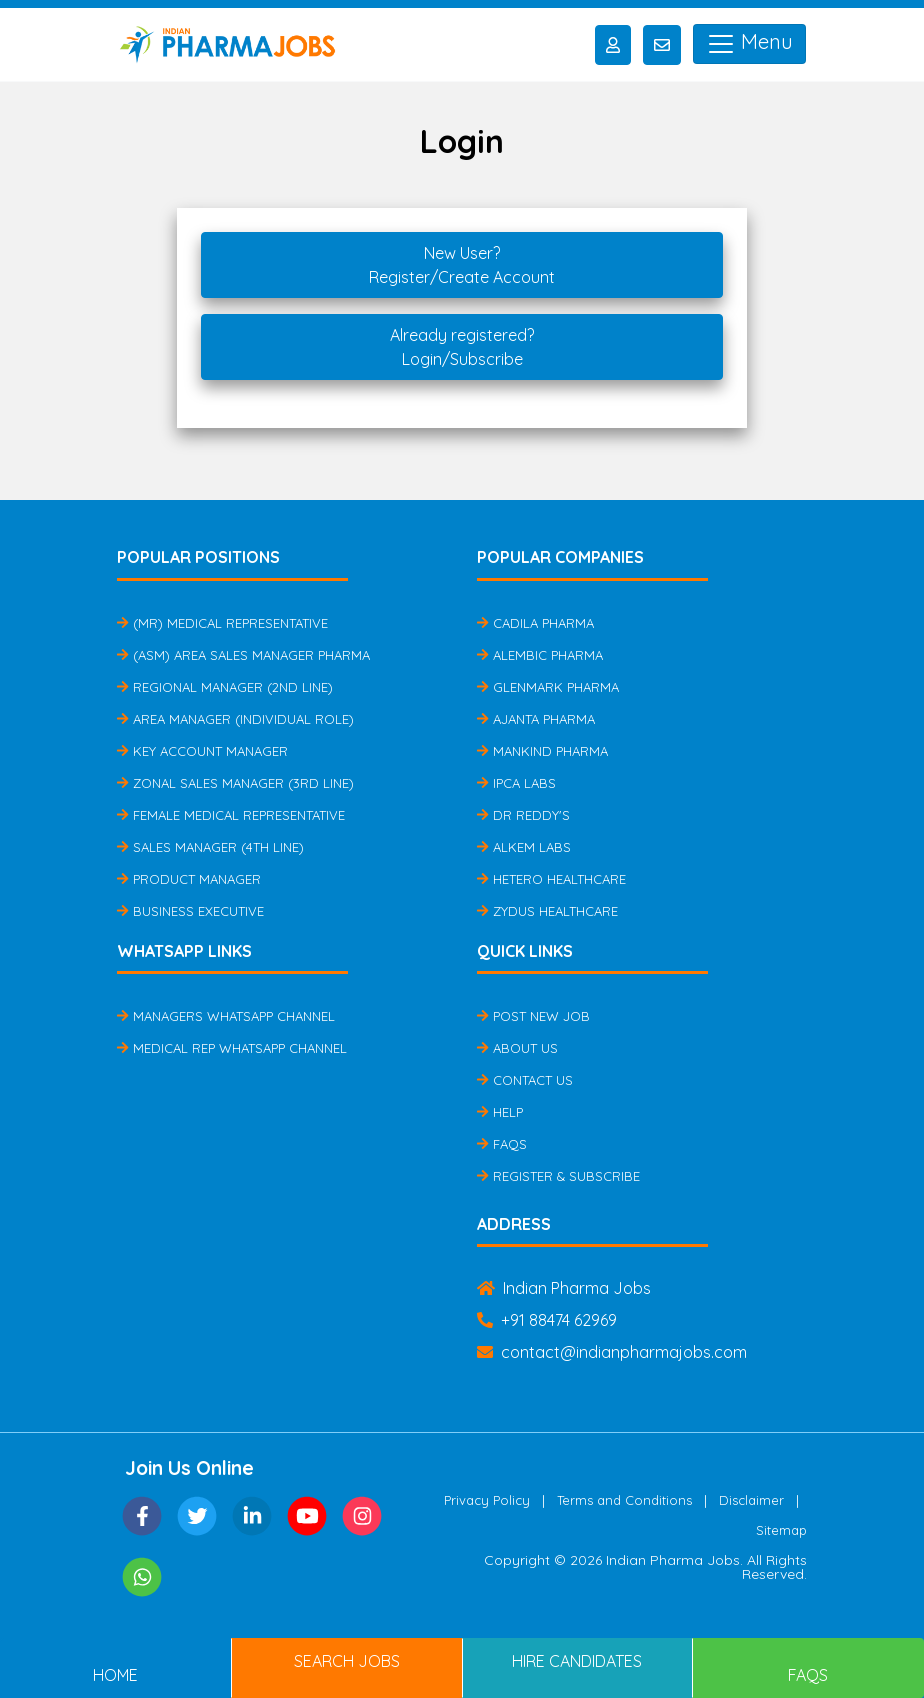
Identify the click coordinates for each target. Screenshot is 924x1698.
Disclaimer (751, 1500)
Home (115, 1675)
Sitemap (781, 1530)
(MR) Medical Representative (222, 623)
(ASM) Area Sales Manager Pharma (243, 655)
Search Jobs (347, 1661)
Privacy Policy (487, 1500)
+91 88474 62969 (547, 1320)
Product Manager (189, 879)
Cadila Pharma (535, 623)
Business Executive (190, 911)
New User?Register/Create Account (462, 265)
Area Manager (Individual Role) (235, 719)
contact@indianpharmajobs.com (612, 1352)
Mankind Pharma (542, 751)
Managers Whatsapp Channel (226, 1016)
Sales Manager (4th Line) (210, 847)
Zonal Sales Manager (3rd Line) (235, 783)
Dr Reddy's (523, 815)
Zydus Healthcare (547, 911)
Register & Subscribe (558, 1176)
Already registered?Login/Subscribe (462, 347)
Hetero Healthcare (551, 879)
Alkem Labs (524, 847)
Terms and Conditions (624, 1500)
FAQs (502, 1144)
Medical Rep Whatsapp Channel (232, 1048)
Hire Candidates (577, 1661)
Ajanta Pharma (536, 719)
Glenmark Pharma (548, 687)
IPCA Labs (516, 783)
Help (500, 1112)
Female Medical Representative (231, 815)
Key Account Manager (202, 751)
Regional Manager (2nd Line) (225, 687)
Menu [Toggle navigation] (749, 44)
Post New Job (533, 1016)
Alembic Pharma (540, 655)
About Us (517, 1048)
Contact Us (525, 1080)
